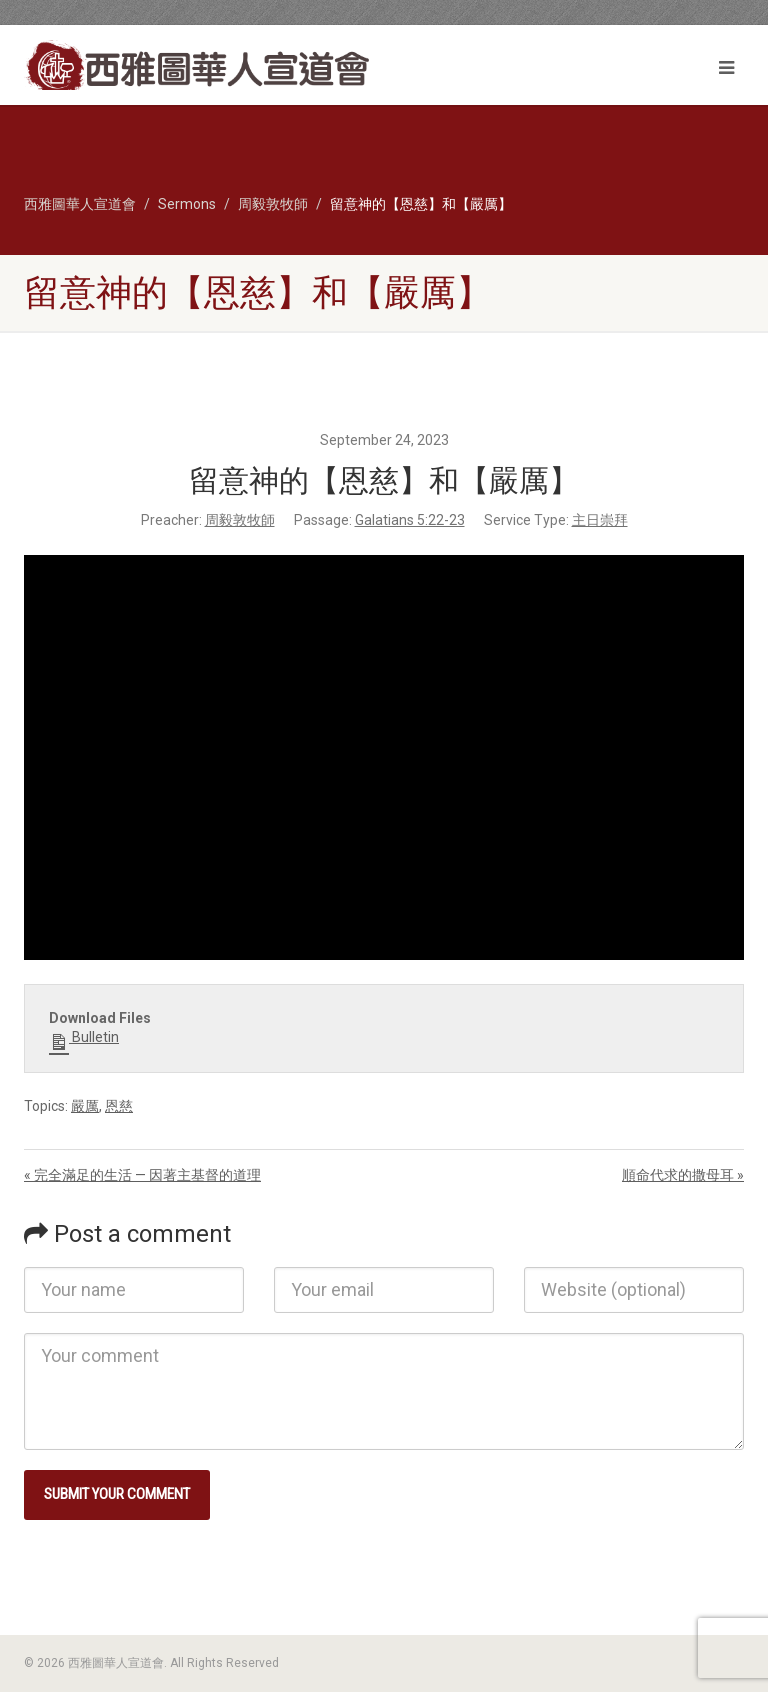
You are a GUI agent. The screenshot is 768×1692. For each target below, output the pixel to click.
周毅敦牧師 (240, 520)
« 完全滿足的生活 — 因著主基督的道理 (142, 1175)
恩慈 (119, 1106)
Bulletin (84, 1038)
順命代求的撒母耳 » (683, 1175)
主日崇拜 (600, 520)
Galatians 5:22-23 (410, 520)
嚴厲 (85, 1106)
